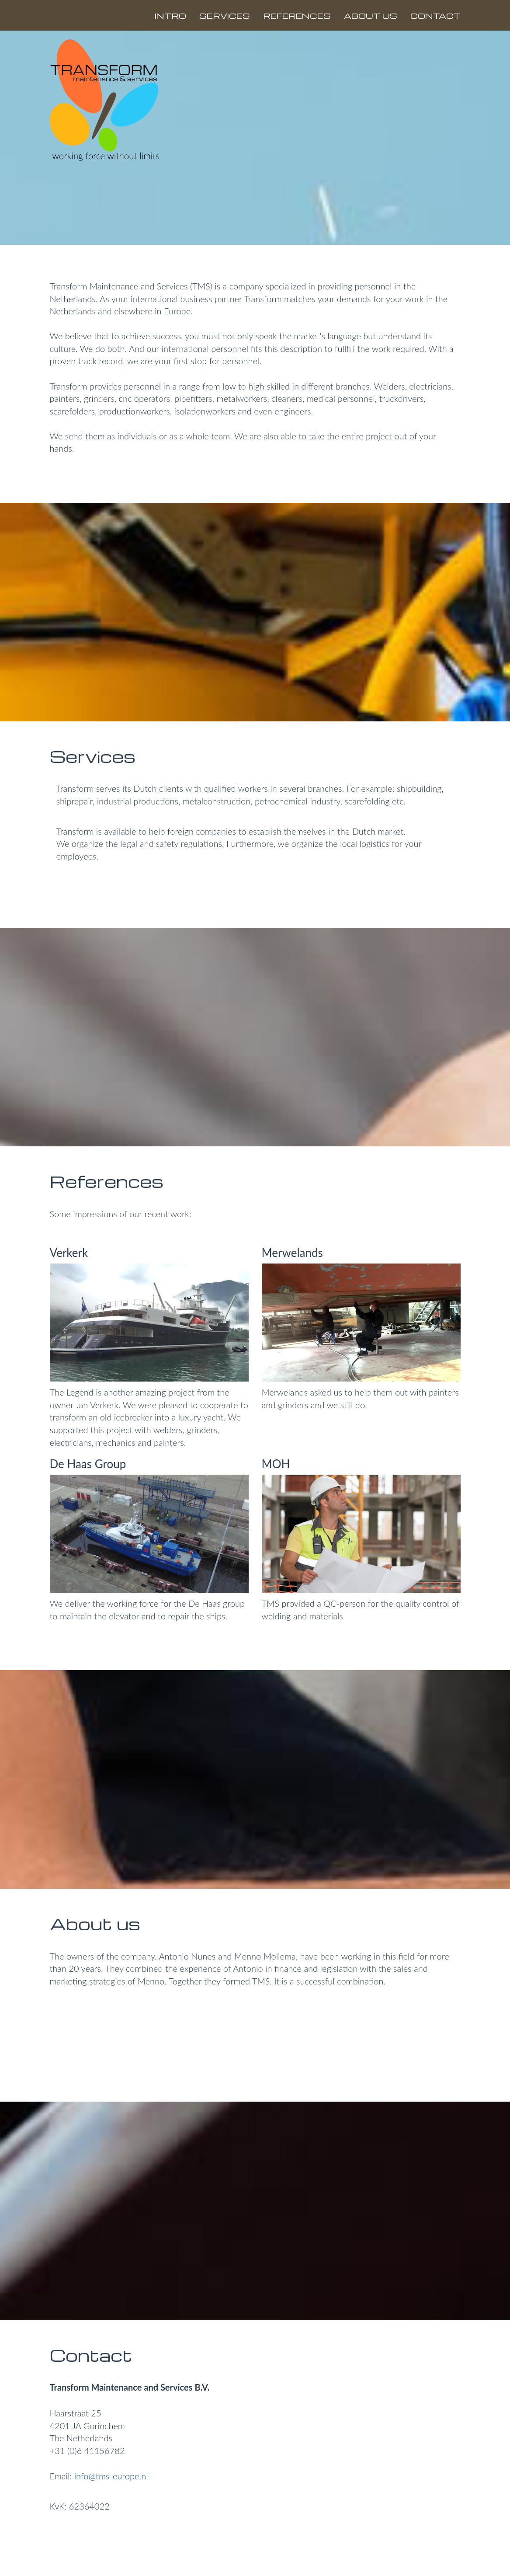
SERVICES (224, 15)
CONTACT (435, 15)
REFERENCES (297, 15)
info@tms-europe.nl (110, 2476)
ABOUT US (370, 15)
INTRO (170, 15)
